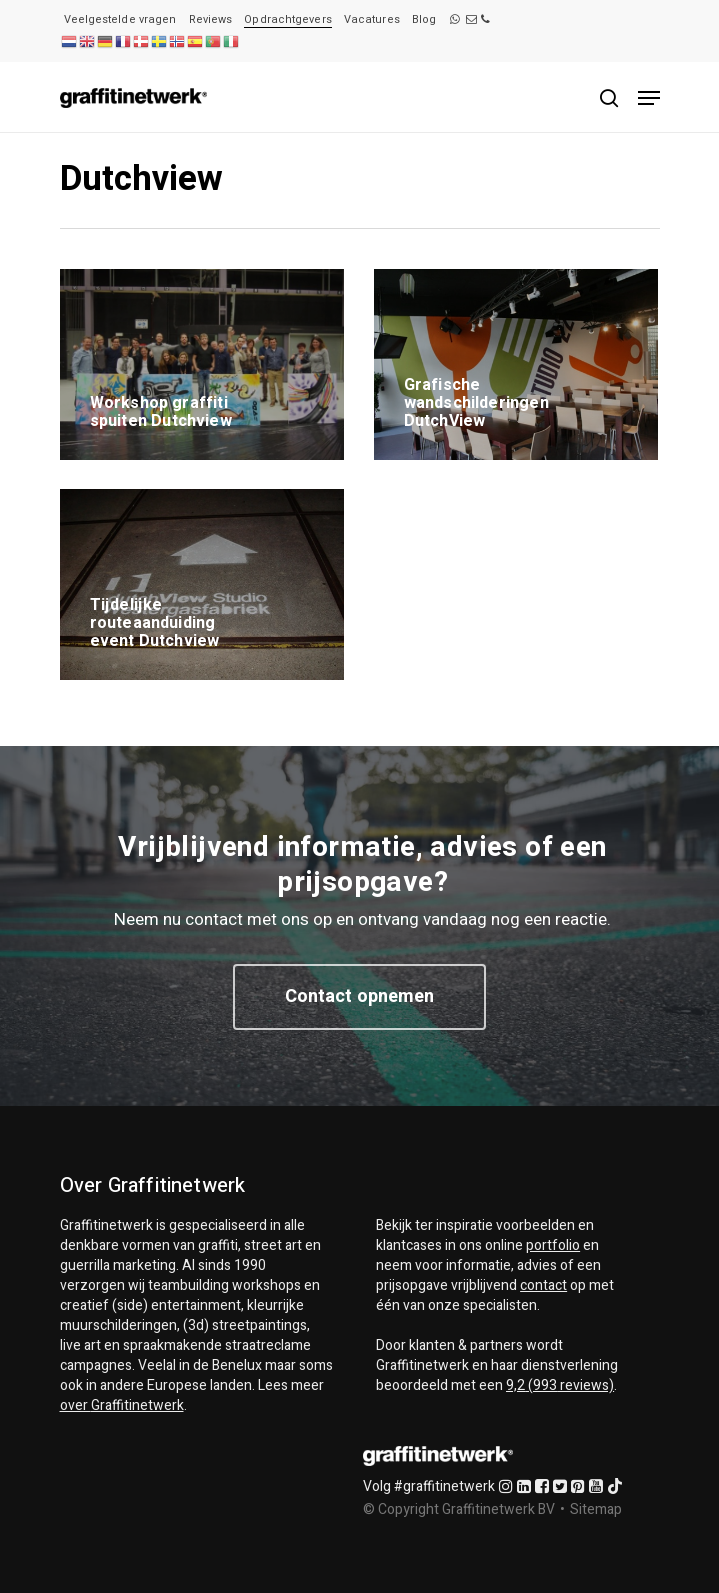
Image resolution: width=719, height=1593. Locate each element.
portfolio (553, 1245)
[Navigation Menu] (649, 98)
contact (543, 1285)
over (122, 1405)
